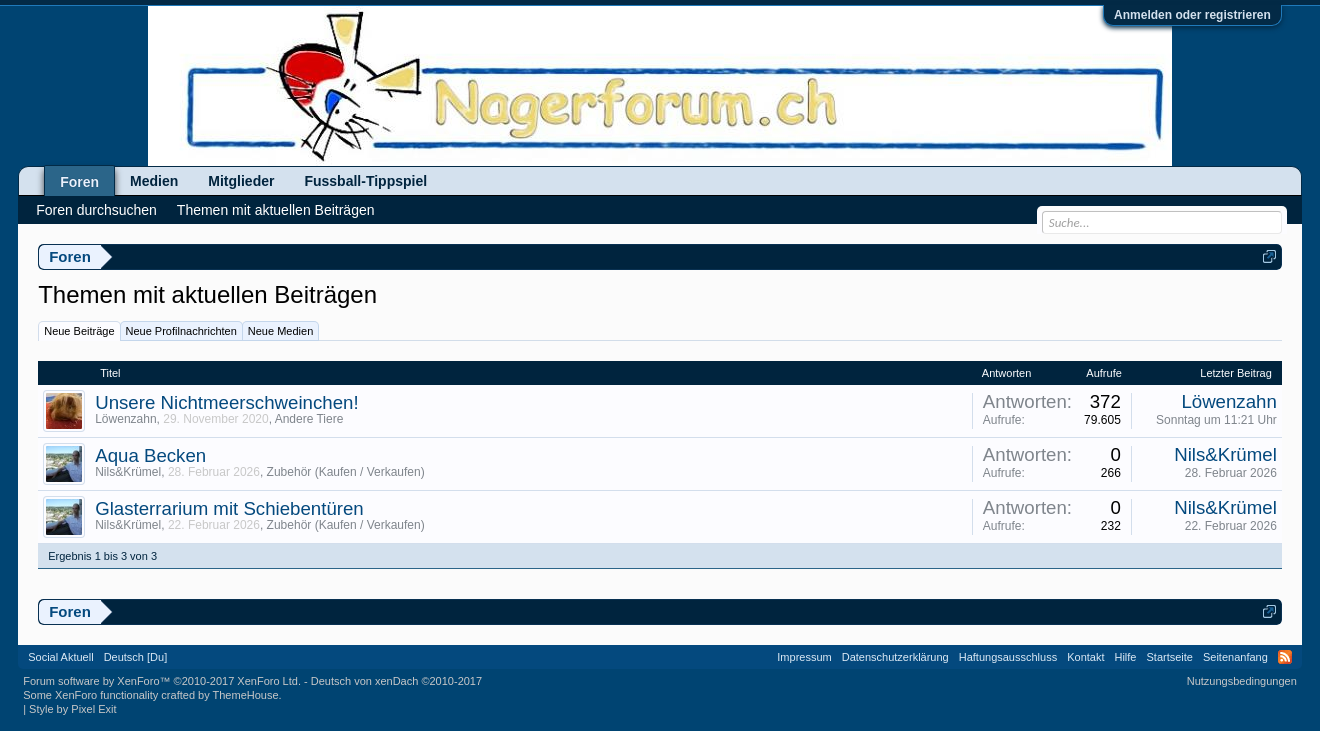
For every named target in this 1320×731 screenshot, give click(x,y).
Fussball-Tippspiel (365, 181)
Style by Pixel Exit (72, 709)
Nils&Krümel (128, 472)
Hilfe (1125, 657)
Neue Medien (280, 331)
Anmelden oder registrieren (1192, 15)
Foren (79, 182)
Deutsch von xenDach (396, 681)
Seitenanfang (1235, 657)
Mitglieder (241, 181)
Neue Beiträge (79, 331)
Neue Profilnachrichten (181, 331)
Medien (154, 181)
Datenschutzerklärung (895, 657)
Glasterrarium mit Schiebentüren (229, 508)
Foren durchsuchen (96, 210)
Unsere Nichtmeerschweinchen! (226, 402)
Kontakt (1085, 657)
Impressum (804, 657)
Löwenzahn (125, 419)
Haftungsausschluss (1008, 657)
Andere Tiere (309, 419)
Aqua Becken (150, 455)
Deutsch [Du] (136, 657)
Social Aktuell (60, 657)
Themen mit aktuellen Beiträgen (276, 210)
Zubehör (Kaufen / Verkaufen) (346, 472)
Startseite (1170, 657)
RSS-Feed (1285, 657)
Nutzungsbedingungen (1242, 681)
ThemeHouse (246, 695)
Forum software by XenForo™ (162, 681)
